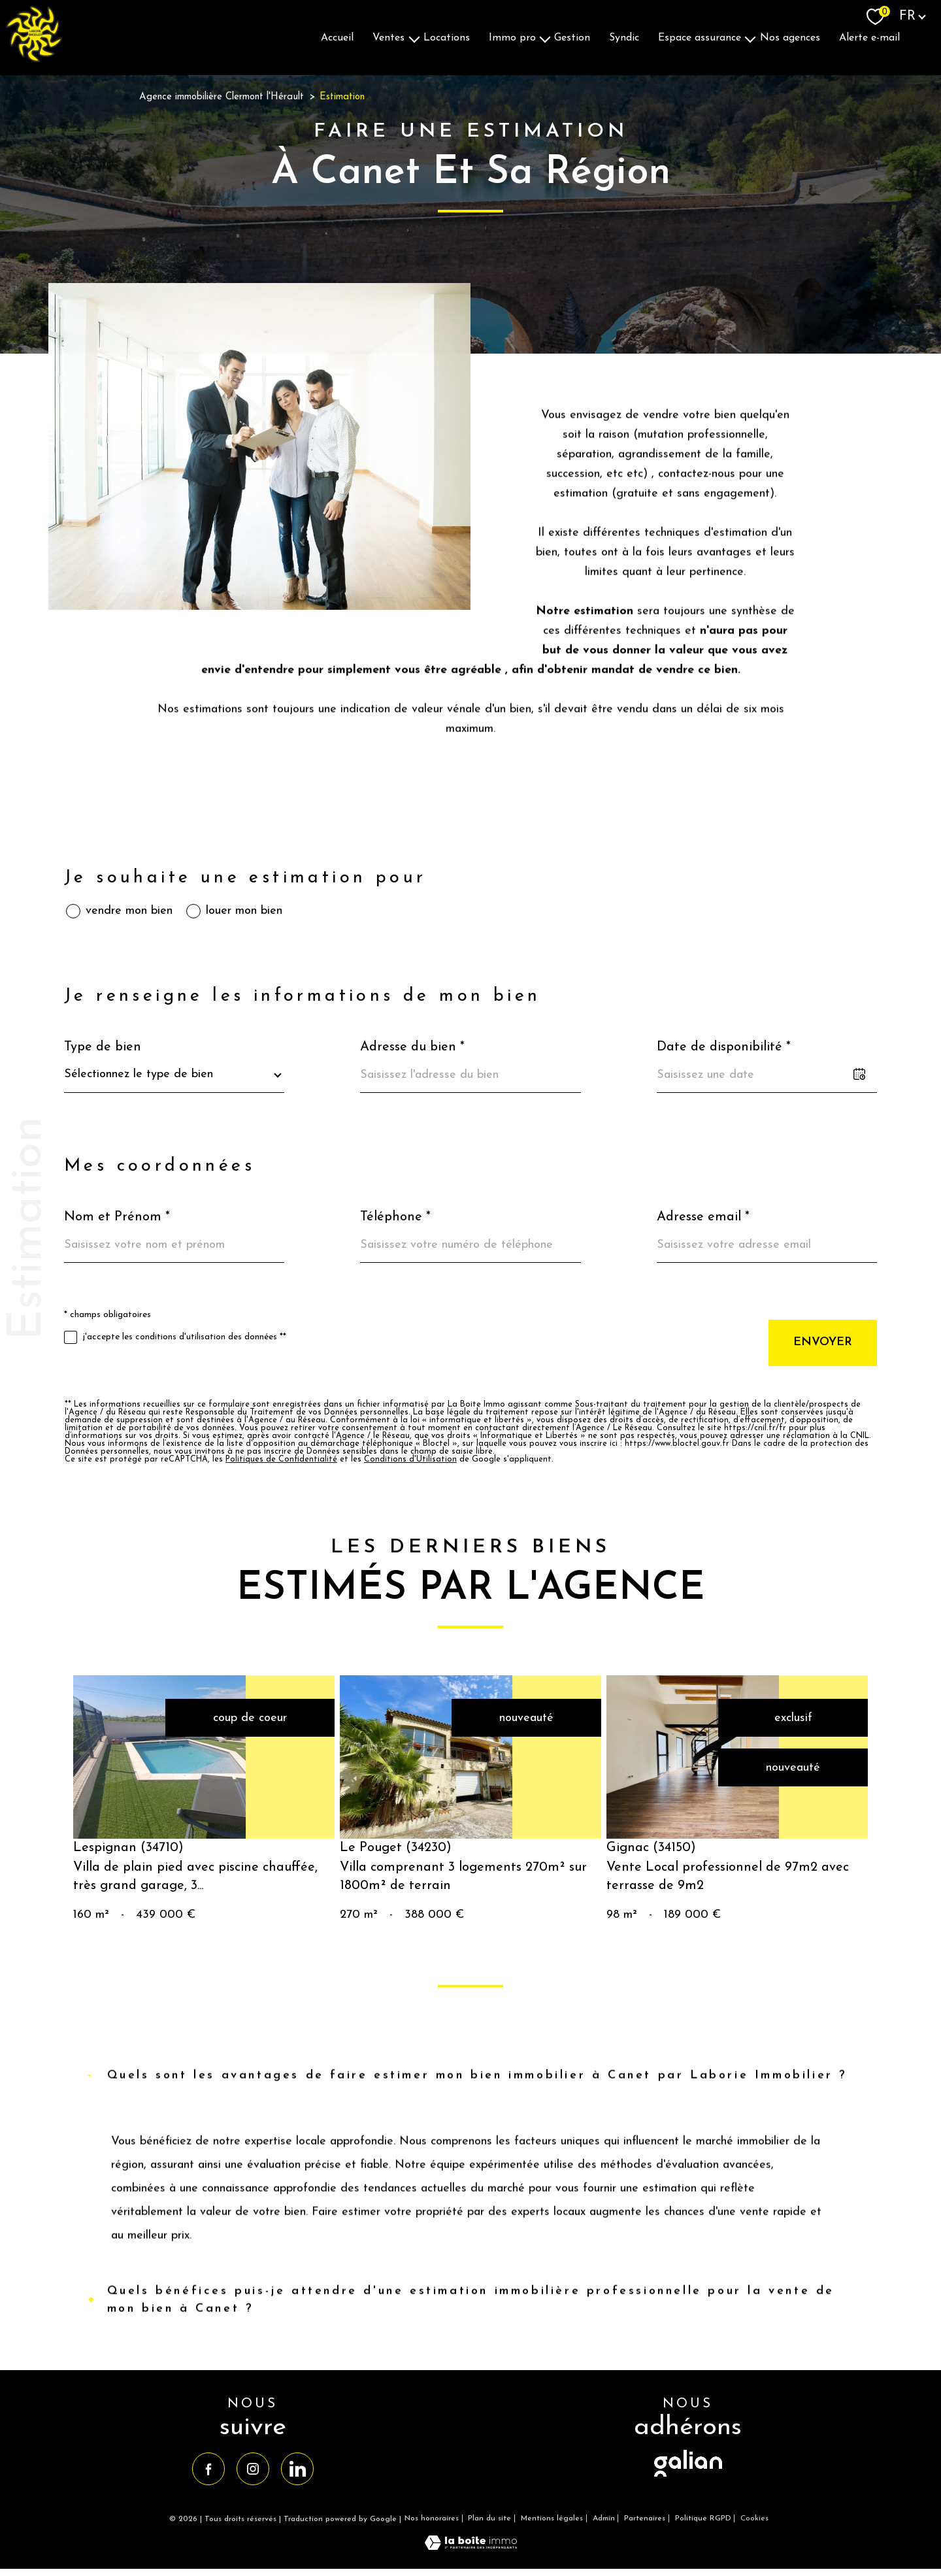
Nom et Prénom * (117, 1217)
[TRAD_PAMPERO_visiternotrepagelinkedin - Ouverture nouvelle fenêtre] (297, 2468)
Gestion (572, 37)
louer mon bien (244, 911)
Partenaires (644, 2518)
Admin (604, 2518)
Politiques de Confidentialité (281, 1460)
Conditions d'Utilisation (410, 1460)
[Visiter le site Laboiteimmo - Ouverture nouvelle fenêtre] (470, 2547)
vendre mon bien (129, 911)
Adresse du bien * (412, 1047)
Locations (446, 37)
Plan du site (489, 2518)
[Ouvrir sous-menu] (414, 37)
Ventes (388, 37)
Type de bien (102, 1047)
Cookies (754, 2518)
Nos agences (790, 37)
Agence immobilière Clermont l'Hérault (221, 97)
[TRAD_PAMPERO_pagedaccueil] (34, 59)
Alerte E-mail (869, 37)
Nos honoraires (431, 2518)
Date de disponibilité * (724, 1047)
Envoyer (822, 1342)
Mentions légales (552, 2518)
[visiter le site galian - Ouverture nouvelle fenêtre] (688, 2477)
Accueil (337, 37)
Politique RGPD (703, 2518)
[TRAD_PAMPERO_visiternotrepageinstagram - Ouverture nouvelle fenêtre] (253, 2468)
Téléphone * (395, 1217)
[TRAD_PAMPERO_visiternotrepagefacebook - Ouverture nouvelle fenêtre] (208, 2468)
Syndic (624, 37)
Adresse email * (703, 1217)
